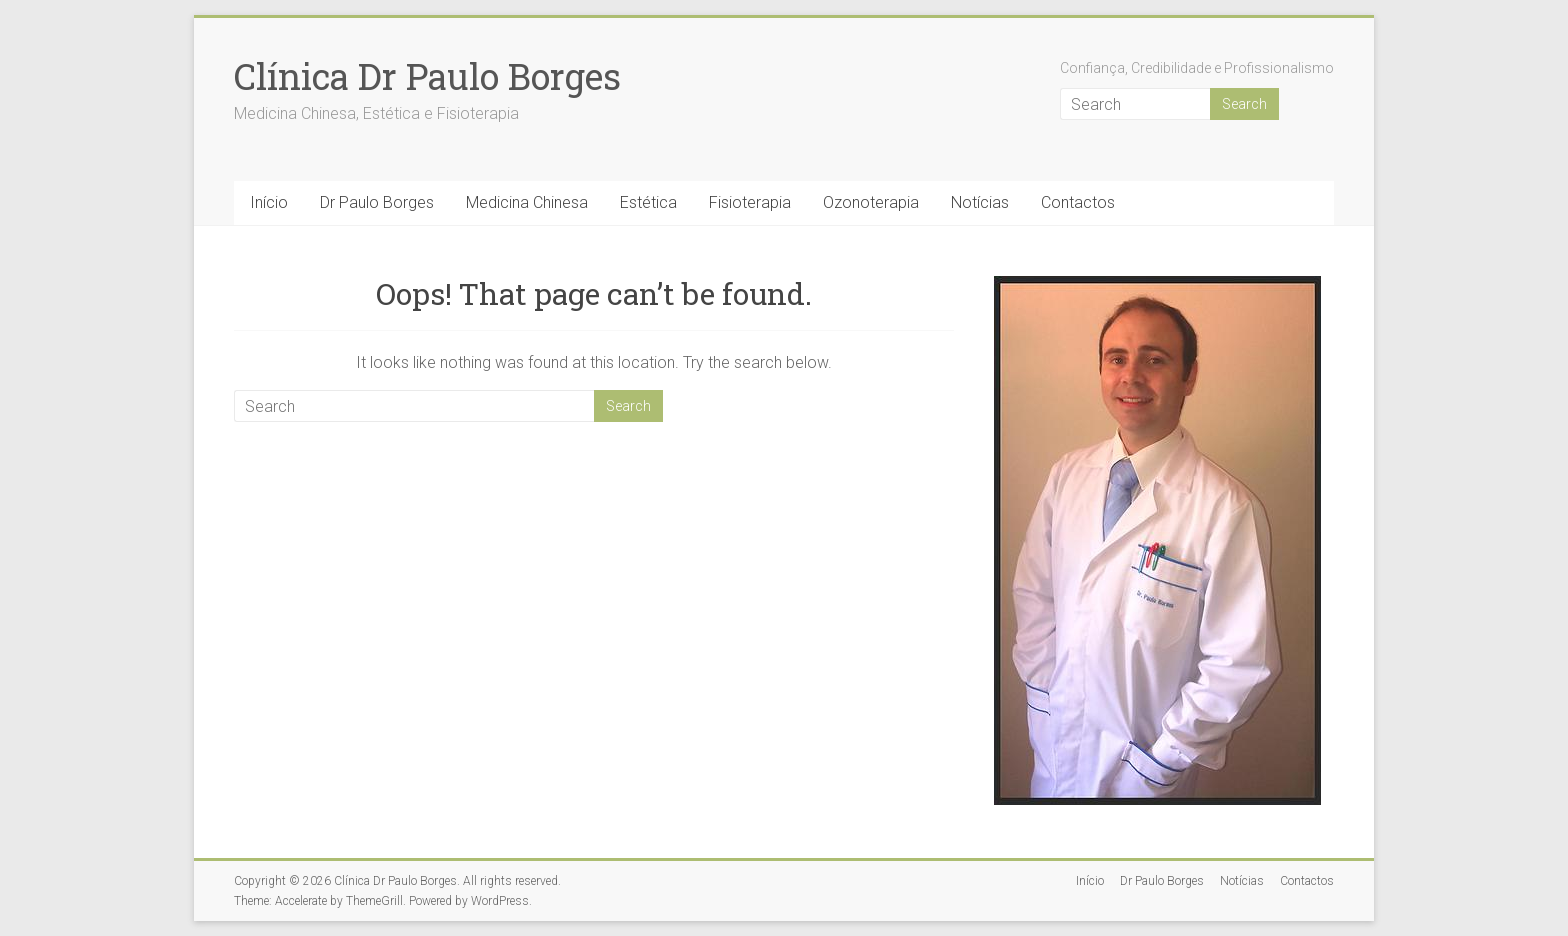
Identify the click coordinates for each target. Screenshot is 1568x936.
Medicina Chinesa (527, 202)
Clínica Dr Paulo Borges (427, 76)
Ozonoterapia (871, 202)
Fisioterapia (750, 202)
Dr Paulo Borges (377, 202)
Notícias (980, 202)
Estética (648, 202)
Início (269, 202)
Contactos (1078, 202)
